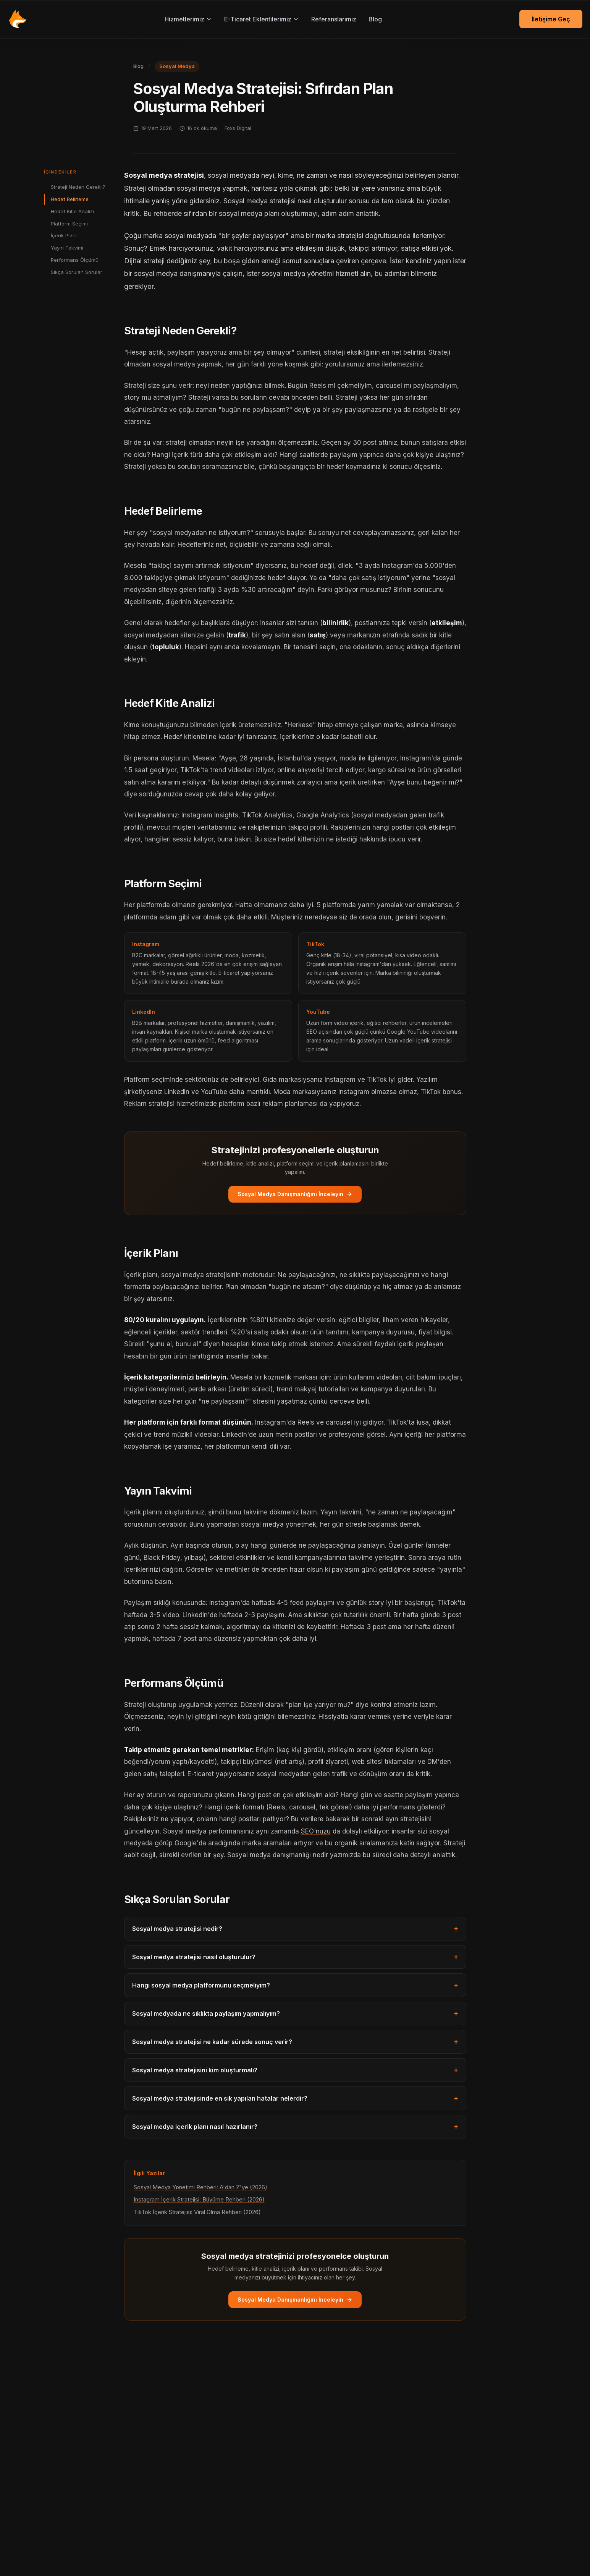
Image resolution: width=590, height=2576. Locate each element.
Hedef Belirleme (70, 199)
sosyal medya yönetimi (298, 273)
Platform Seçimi (69, 223)
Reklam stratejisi (149, 1103)
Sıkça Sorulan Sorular (76, 272)
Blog (375, 19)
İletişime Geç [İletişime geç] (551, 19)
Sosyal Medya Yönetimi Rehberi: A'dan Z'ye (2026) (200, 2187)
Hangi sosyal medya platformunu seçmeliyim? (295, 1985)
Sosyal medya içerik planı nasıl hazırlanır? (295, 2126)
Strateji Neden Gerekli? (78, 187)
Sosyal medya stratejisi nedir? (295, 1928)
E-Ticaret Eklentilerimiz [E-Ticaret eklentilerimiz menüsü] (261, 19)
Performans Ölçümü (75, 260)
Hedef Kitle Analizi (72, 211)
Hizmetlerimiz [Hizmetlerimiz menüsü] (188, 19)
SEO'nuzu (316, 1831)
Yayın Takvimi (67, 248)
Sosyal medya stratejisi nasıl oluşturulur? (295, 1957)
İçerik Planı (64, 235)
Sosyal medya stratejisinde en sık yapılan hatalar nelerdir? (295, 2098)
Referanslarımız (333, 19)
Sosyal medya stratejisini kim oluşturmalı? (295, 2070)
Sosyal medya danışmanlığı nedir (277, 1855)
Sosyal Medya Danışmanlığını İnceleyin (295, 1194)
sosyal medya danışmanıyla (177, 273)
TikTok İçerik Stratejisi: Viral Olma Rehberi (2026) (197, 2212)
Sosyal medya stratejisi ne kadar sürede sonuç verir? (295, 2041)
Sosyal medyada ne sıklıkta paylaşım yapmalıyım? (295, 2013)
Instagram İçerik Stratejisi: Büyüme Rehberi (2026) (199, 2199)
